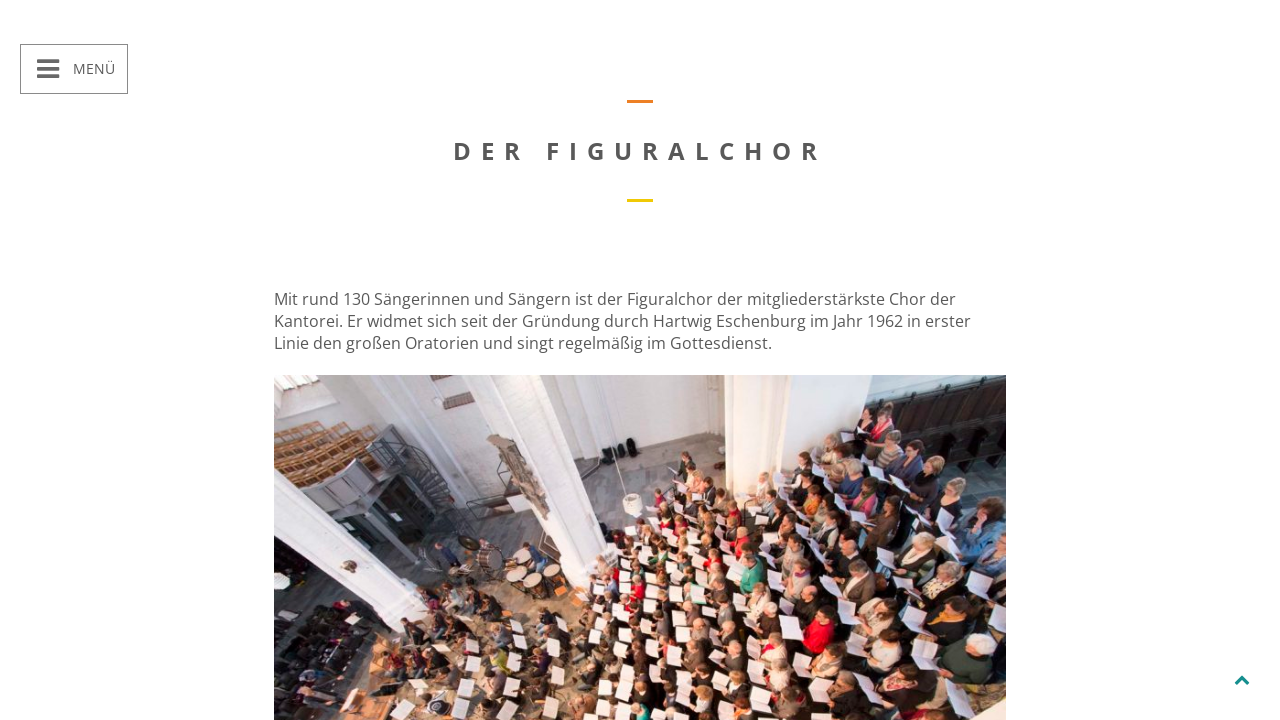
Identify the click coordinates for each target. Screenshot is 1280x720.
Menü (92, 68)
